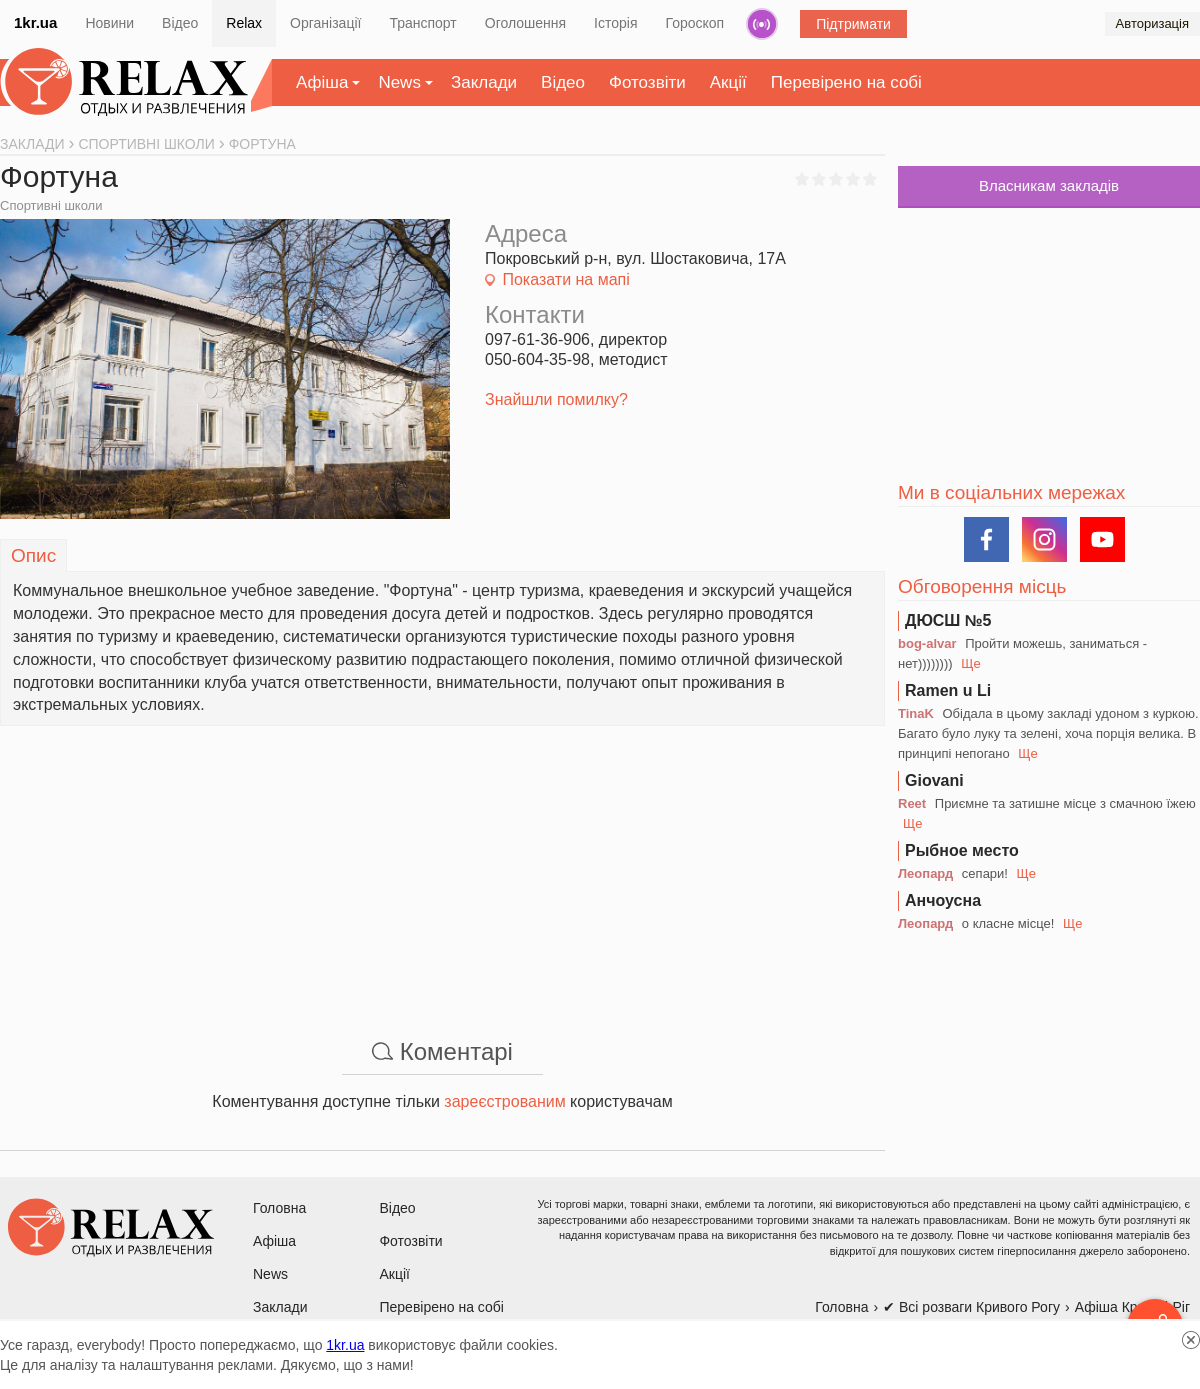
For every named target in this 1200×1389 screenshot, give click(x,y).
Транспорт (422, 23)
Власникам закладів (1049, 185)
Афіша (322, 82)
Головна (279, 1208)
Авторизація (1152, 23)
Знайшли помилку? (556, 399)
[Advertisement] (442, 866)
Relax (244, 23)
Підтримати (853, 24)
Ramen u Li (948, 690)
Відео (180, 23)
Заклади (484, 82)
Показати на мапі (565, 279)
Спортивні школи (51, 205)
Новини (109, 23)
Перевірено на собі (846, 82)
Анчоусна (943, 900)
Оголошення (525, 23)
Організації (325, 23)
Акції (728, 82)
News (399, 82)
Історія (615, 23)
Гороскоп (695, 23)
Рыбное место (962, 850)
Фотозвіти (647, 82)
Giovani (934, 780)
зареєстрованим (504, 1101)
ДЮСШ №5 (948, 620)
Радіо (762, 24)
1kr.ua (35, 22)
